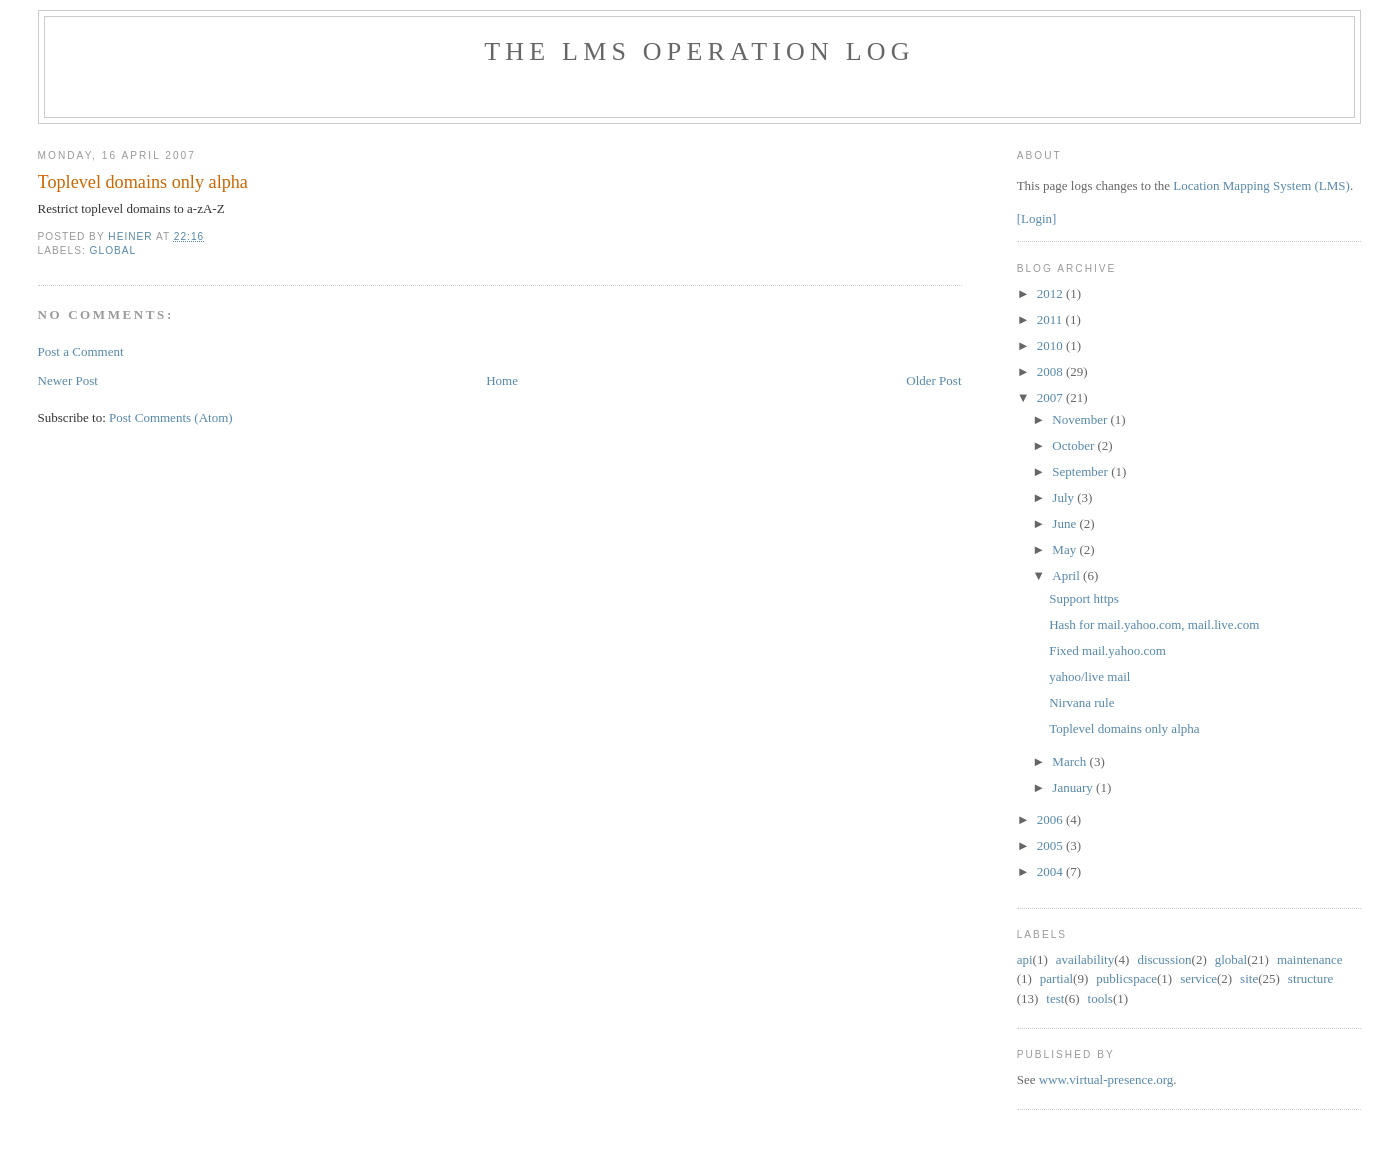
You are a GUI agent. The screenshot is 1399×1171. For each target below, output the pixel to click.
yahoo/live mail (1089, 676)
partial (1056, 978)
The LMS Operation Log (699, 51)
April (1067, 575)
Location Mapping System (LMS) (1261, 185)
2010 (1051, 345)
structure (1310, 978)
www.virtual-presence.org (1106, 1079)
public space (1126, 978)
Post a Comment (81, 351)
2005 (1051, 845)
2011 (1051, 319)
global (113, 250)
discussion (1164, 959)
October (1074, 445)
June (1065, 523)
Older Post (933, 380)
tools (1100, 998)
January (1074, 787)
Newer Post (68, 380)
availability (1085, 959)
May (1065, 549)
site (1249, 978)
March (1070, 761)
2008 (1051, 371)
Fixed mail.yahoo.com (1107, 650)
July (1064, 497)
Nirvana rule (1081, 702)
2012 (1051, 293)
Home (502, 380)
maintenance (1310, 959)
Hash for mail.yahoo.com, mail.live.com (1154, 624)
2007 (1051, 397)
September (1081, 471)
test (1055, 998)
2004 (1051, 871)
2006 (1051, 819)
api (1025, 959)
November (1081, 419)
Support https (1084, 598)
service (1198, 978)
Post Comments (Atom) (171, 417)
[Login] (1037, 218)
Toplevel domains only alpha (1124, 728)
